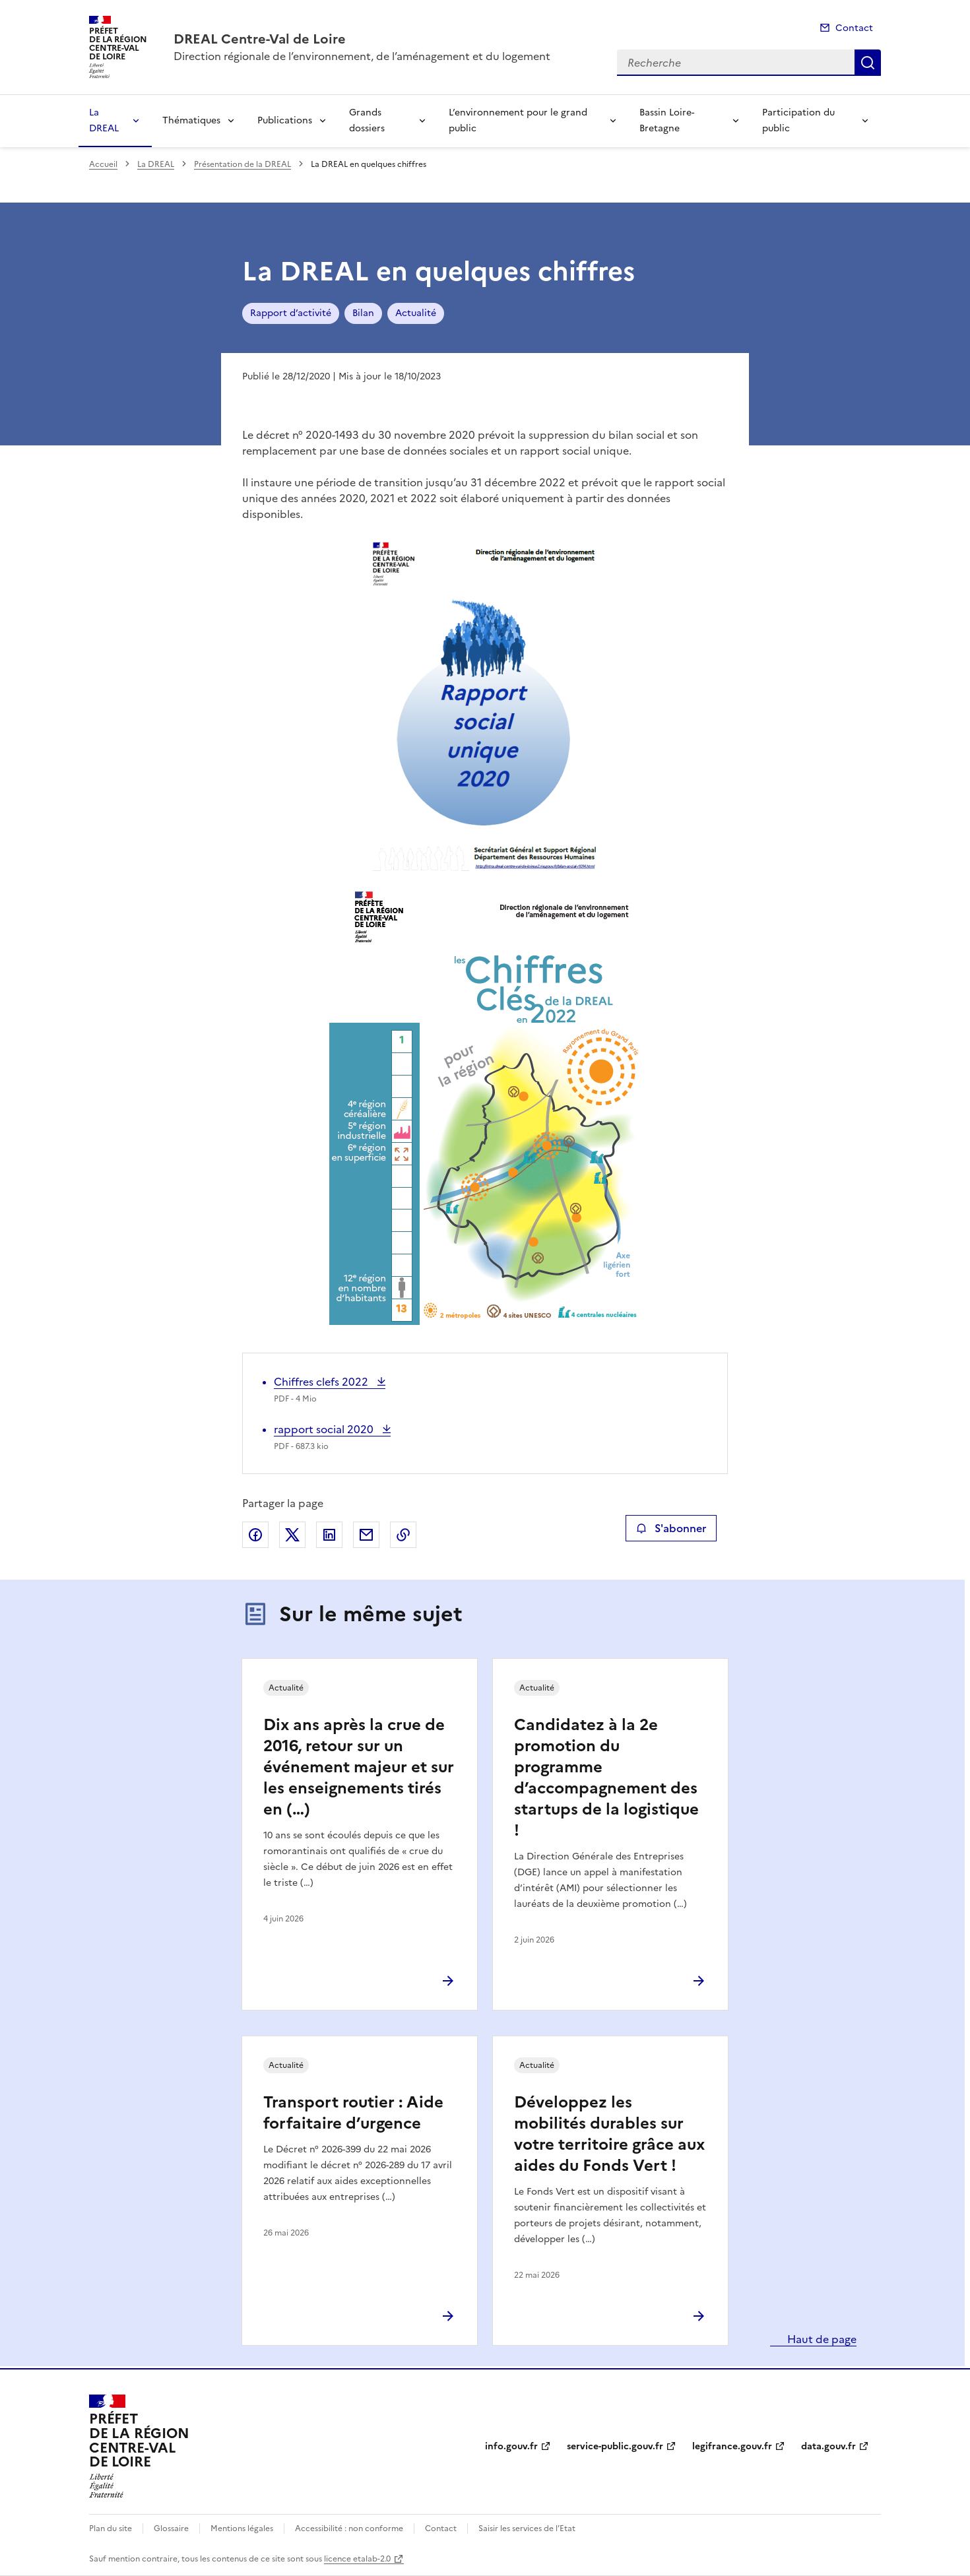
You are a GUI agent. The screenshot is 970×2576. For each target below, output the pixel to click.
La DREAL (104, 120)
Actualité (415, 313)
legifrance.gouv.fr (732, 2446)
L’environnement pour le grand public (518, 120)
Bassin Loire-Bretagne (666, 120)
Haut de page (821, 2339)
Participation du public (798, 120)
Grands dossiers (367, 120)
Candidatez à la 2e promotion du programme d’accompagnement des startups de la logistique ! (606, 1777)
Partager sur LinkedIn (329, 1535)
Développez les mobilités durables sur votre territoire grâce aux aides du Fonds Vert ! (609, 2133)
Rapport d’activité (290, 313)
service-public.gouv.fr (615, 2446)
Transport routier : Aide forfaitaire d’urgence (353, 2112)
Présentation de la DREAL (242, 164)
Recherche (868, 62)
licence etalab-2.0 (357, 2559)
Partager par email (366, 1535)
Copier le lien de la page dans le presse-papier (403, 1535)
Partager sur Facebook (255, 1535)
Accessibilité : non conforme (349, 2528)
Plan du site (110, 2528)
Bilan (363, 313)
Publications (284, 120)
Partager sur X (292, 1535)
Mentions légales (241, 2528)
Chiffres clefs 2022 (322, 1382)
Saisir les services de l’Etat (526, 2528)
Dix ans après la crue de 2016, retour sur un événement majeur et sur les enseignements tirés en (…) (358, 1767)
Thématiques (191, 120)
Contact (854, 28)
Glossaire (171, 2528)
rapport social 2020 (325, 1429)
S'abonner (670, 1528)
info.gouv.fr (511, 2446)
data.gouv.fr (828, 2446)
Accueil (103, 164)
